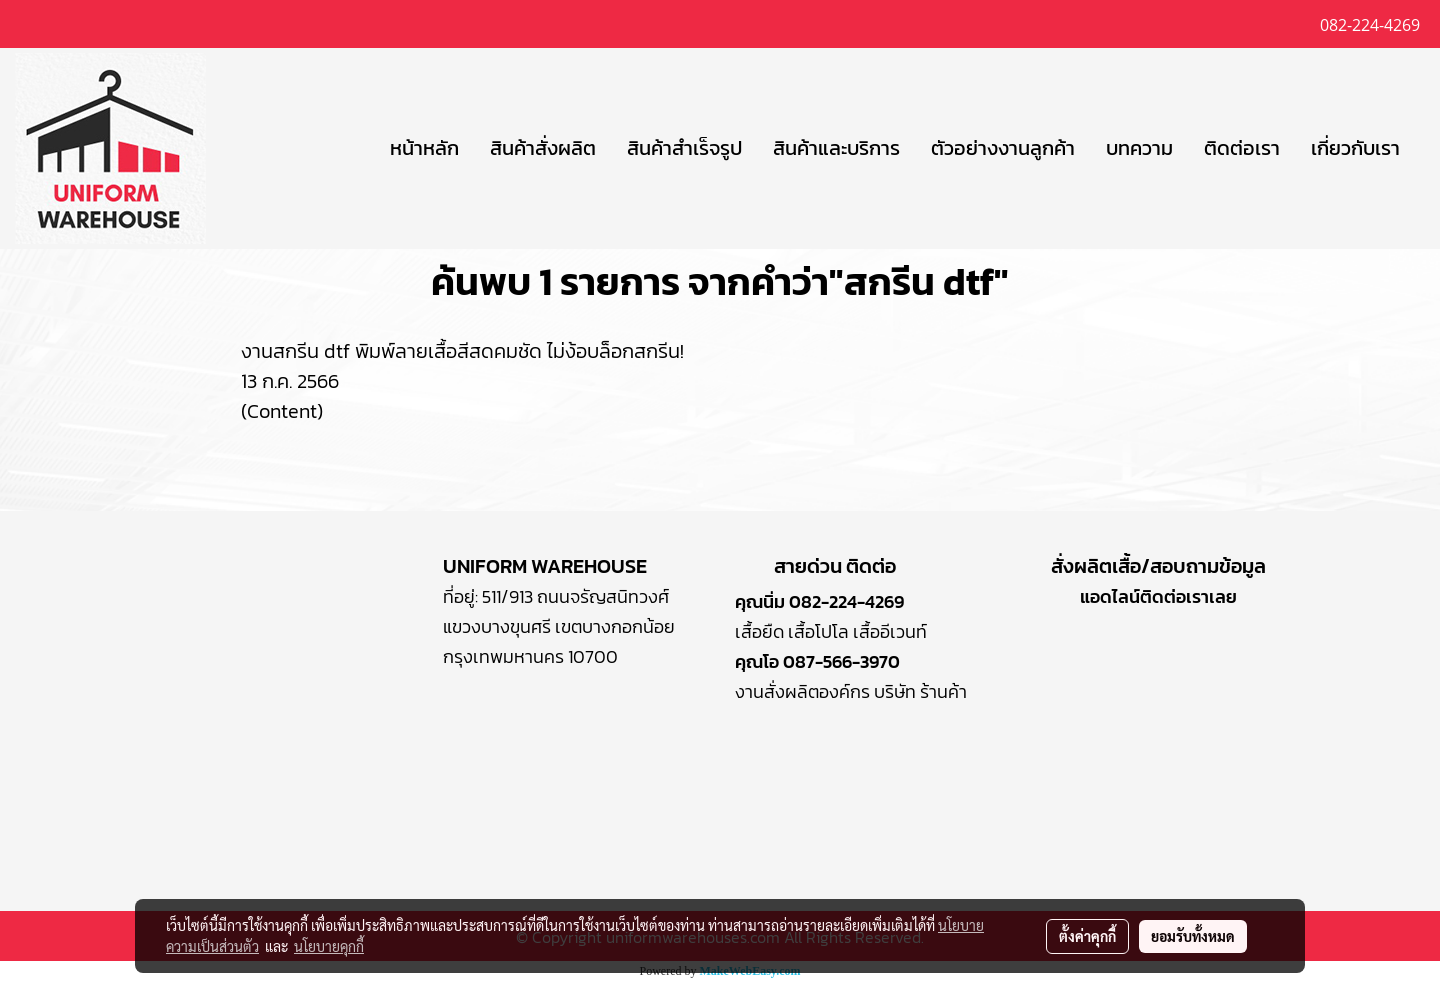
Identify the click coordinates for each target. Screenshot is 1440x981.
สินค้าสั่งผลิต (543, 148)
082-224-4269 (846, 601)
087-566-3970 (841, 661)
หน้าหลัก (424, 148)
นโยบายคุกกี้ (329, 946)
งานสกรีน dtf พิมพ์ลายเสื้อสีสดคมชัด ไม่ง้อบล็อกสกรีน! (462, 351)
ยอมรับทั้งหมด (1193, 936)
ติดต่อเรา (1242, 148)
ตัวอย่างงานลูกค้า (1003, 148)
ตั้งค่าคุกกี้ (1087, 936)
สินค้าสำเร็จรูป (684, 148)
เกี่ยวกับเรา (1355, 148)
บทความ (1139, 148)
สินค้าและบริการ (836, 148)
